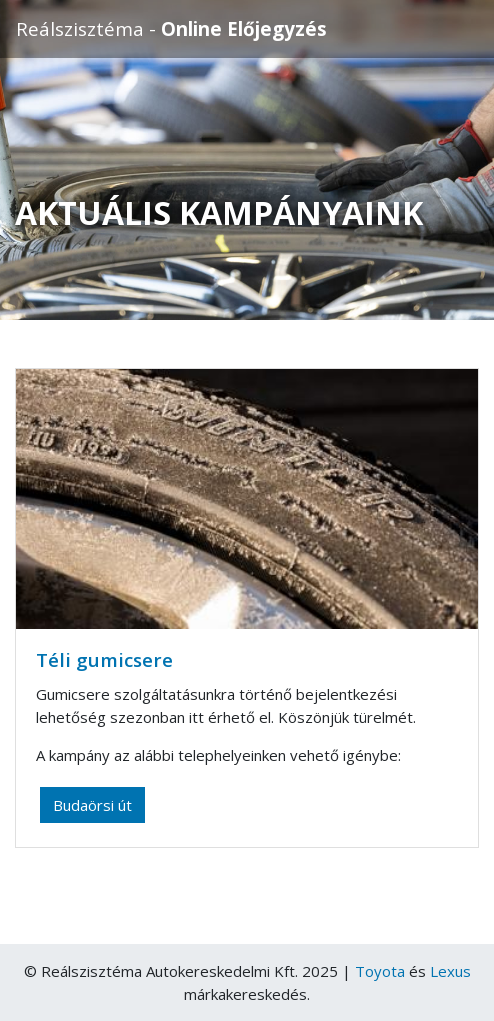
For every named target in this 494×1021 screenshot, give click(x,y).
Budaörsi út (92, 805)
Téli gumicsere (104, 659)
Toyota (380, 971)
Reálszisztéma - (171, 28)
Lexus (450, 971)
